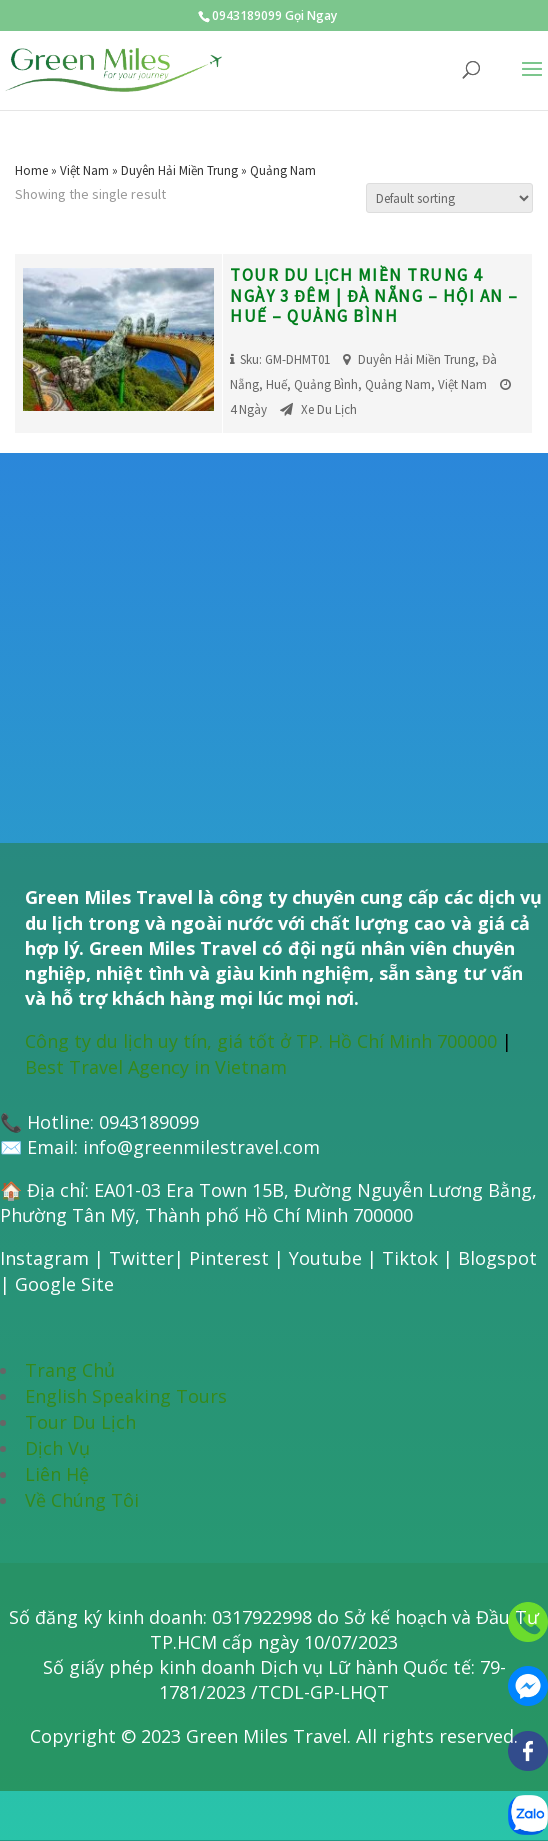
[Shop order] (449, 198)
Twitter (141, 1258)
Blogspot (497, 1258)
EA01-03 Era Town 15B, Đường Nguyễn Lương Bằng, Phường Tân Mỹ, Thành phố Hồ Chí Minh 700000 (268, 1202)
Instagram (44, 1258)
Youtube (325, 1258)
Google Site (64, 1284)
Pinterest (229, 1258)
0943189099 (149, 1122)
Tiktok (410, 1258)
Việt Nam (84, 170)
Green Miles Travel (266, 1736)
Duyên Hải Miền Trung (179, 170)
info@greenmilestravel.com (201, 1147)
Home (31, 170)
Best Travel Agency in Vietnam (156, 1067)
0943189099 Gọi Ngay (274, 15)
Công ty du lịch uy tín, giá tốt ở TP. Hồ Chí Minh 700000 (261, 1041)
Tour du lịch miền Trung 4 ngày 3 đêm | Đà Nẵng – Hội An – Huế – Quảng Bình (374, 295)
